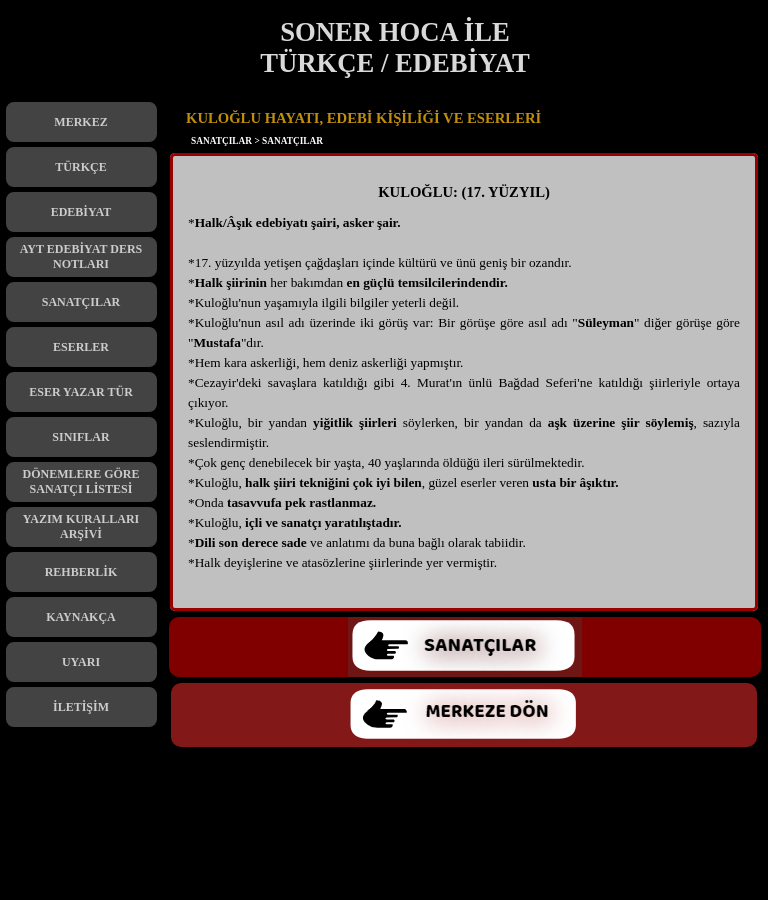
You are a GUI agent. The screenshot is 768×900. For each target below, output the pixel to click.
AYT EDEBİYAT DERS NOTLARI (81, 256)
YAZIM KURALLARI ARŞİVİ (81, 526)
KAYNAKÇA (81, 617)
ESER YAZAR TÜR (81, 392)
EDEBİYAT (81, 212)
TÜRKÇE (80, 167)
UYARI (81, 662)
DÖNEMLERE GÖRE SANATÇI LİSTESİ (80, 481)
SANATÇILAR (81, 302)
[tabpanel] (464, 387)
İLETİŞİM (81, 707)
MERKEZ (80, 122)
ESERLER (81, 347)
